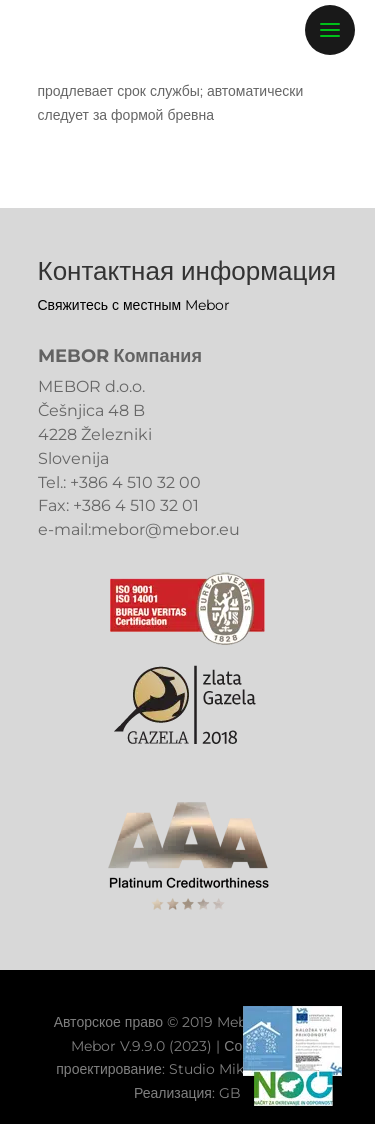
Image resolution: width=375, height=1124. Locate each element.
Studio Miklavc (220, 1069)
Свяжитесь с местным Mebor (134, 305)
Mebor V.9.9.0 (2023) (141, 1046)
